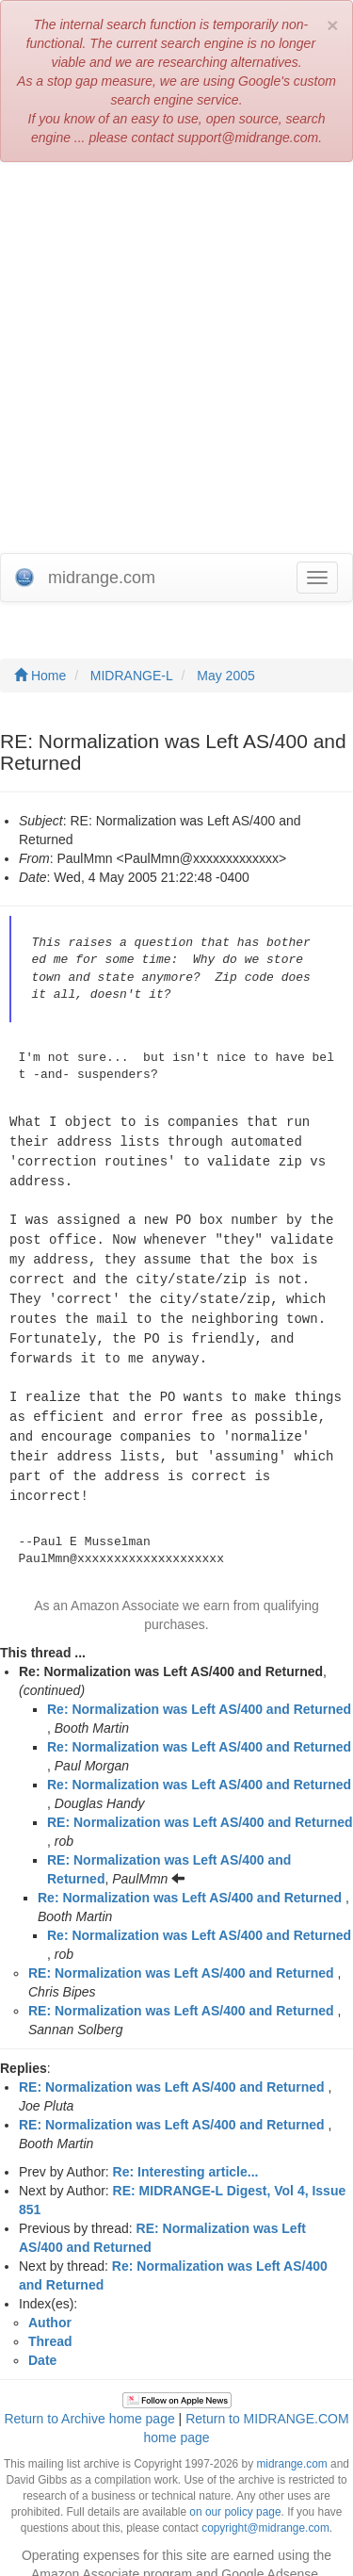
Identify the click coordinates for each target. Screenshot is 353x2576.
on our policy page (235, 2495)
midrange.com (291, 2447)
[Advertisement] (176, 357)
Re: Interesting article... (186, 2154)
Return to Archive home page (89, 2401)
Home (40, 675)
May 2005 (225, 675)
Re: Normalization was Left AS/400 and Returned (199, 1692)
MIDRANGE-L (131, 675)
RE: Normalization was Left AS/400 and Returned (200, 1805)
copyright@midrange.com (265, 2511)
